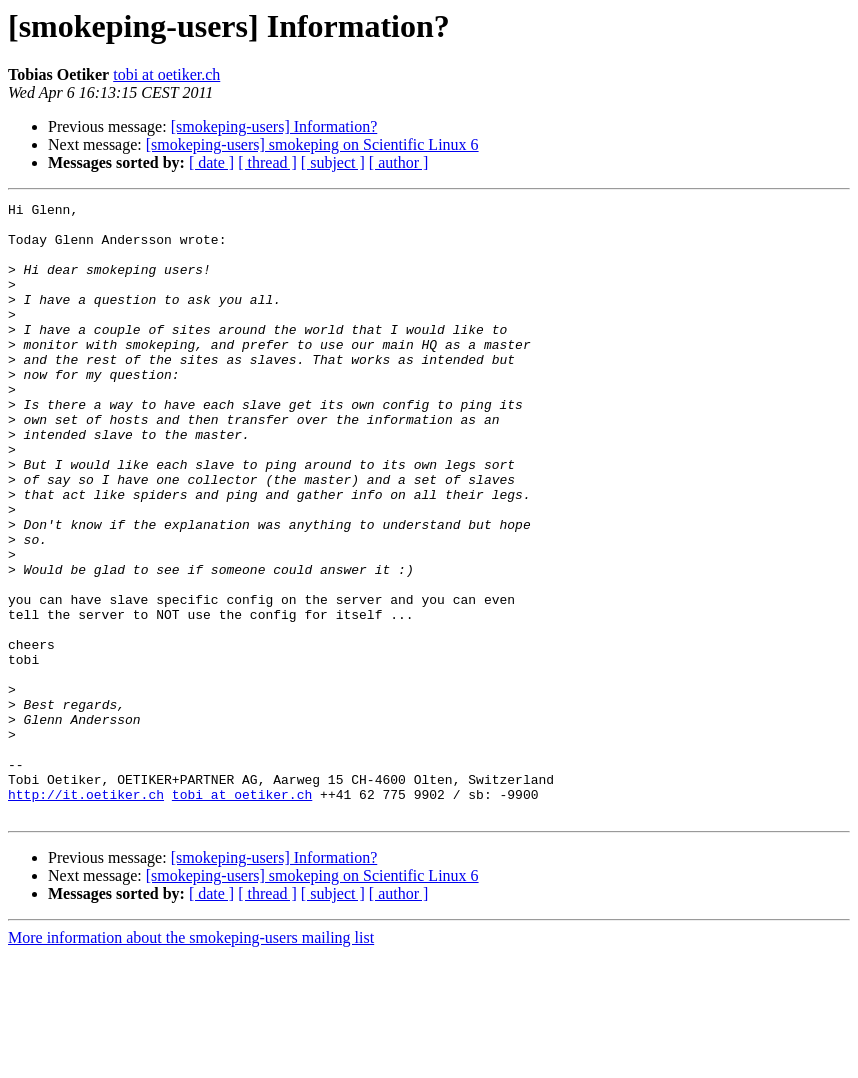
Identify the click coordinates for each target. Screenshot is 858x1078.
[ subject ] (333, 162)
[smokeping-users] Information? (274, 126)
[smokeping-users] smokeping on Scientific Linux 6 (312, 144)
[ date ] (211, 162)
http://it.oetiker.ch (86, 914)
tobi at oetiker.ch (166, 74)
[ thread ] (267, 162)
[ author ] (399, 162)
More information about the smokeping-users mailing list (191, 1060)
